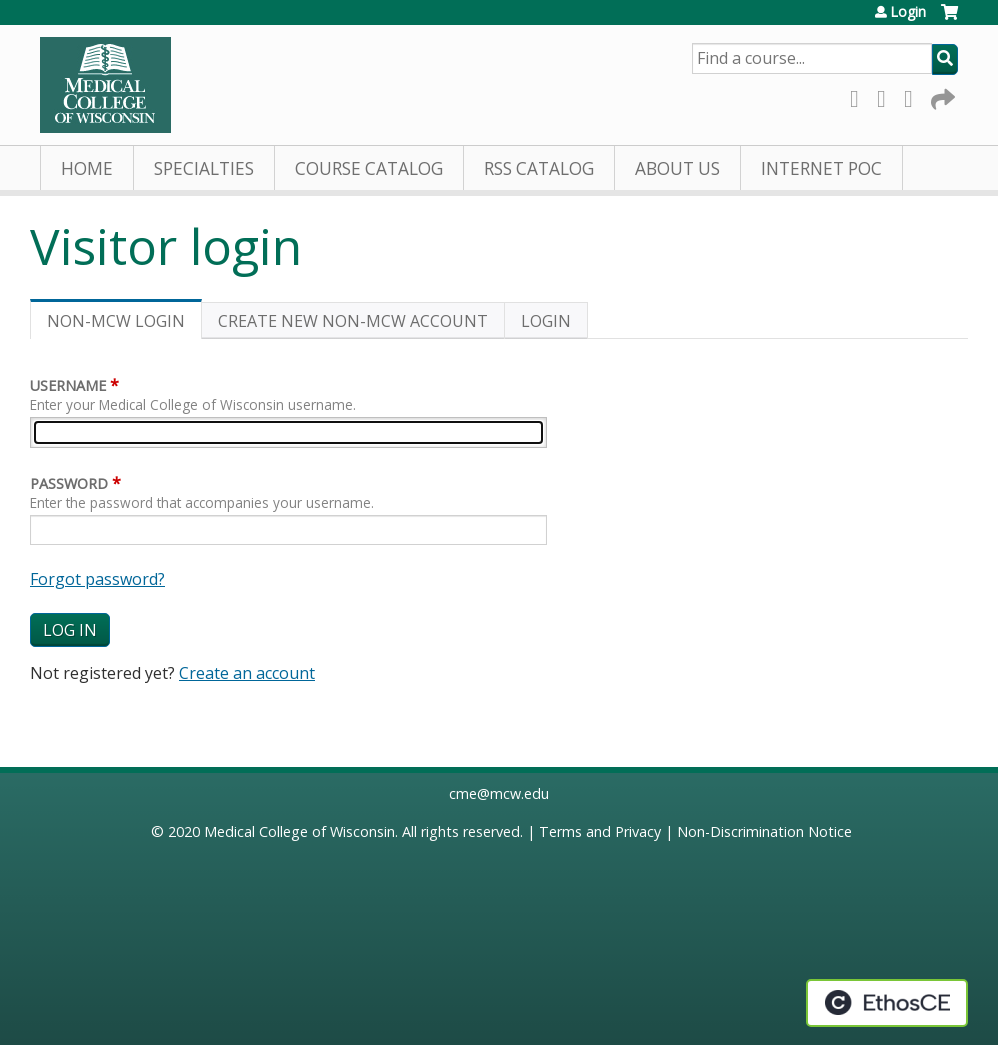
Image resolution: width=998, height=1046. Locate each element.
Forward (941, 95)
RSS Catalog (539, 168)
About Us (677, 168)
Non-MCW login (124, 324)
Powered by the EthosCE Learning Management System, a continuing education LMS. (887, 1003)
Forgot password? (97, 579)
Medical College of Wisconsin (299, 831)
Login (908, 12)
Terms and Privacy (600, 831)
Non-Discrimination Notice (764, 831)
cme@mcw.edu (499, 793)
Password (69, 483)
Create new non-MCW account (353, 321)
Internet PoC (821, 168)
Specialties (204, 168)
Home (87, 168)
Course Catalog (369, 168)
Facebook (860, 95)
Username (68, 385)
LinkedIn (914, 95)
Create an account (247, 673)
